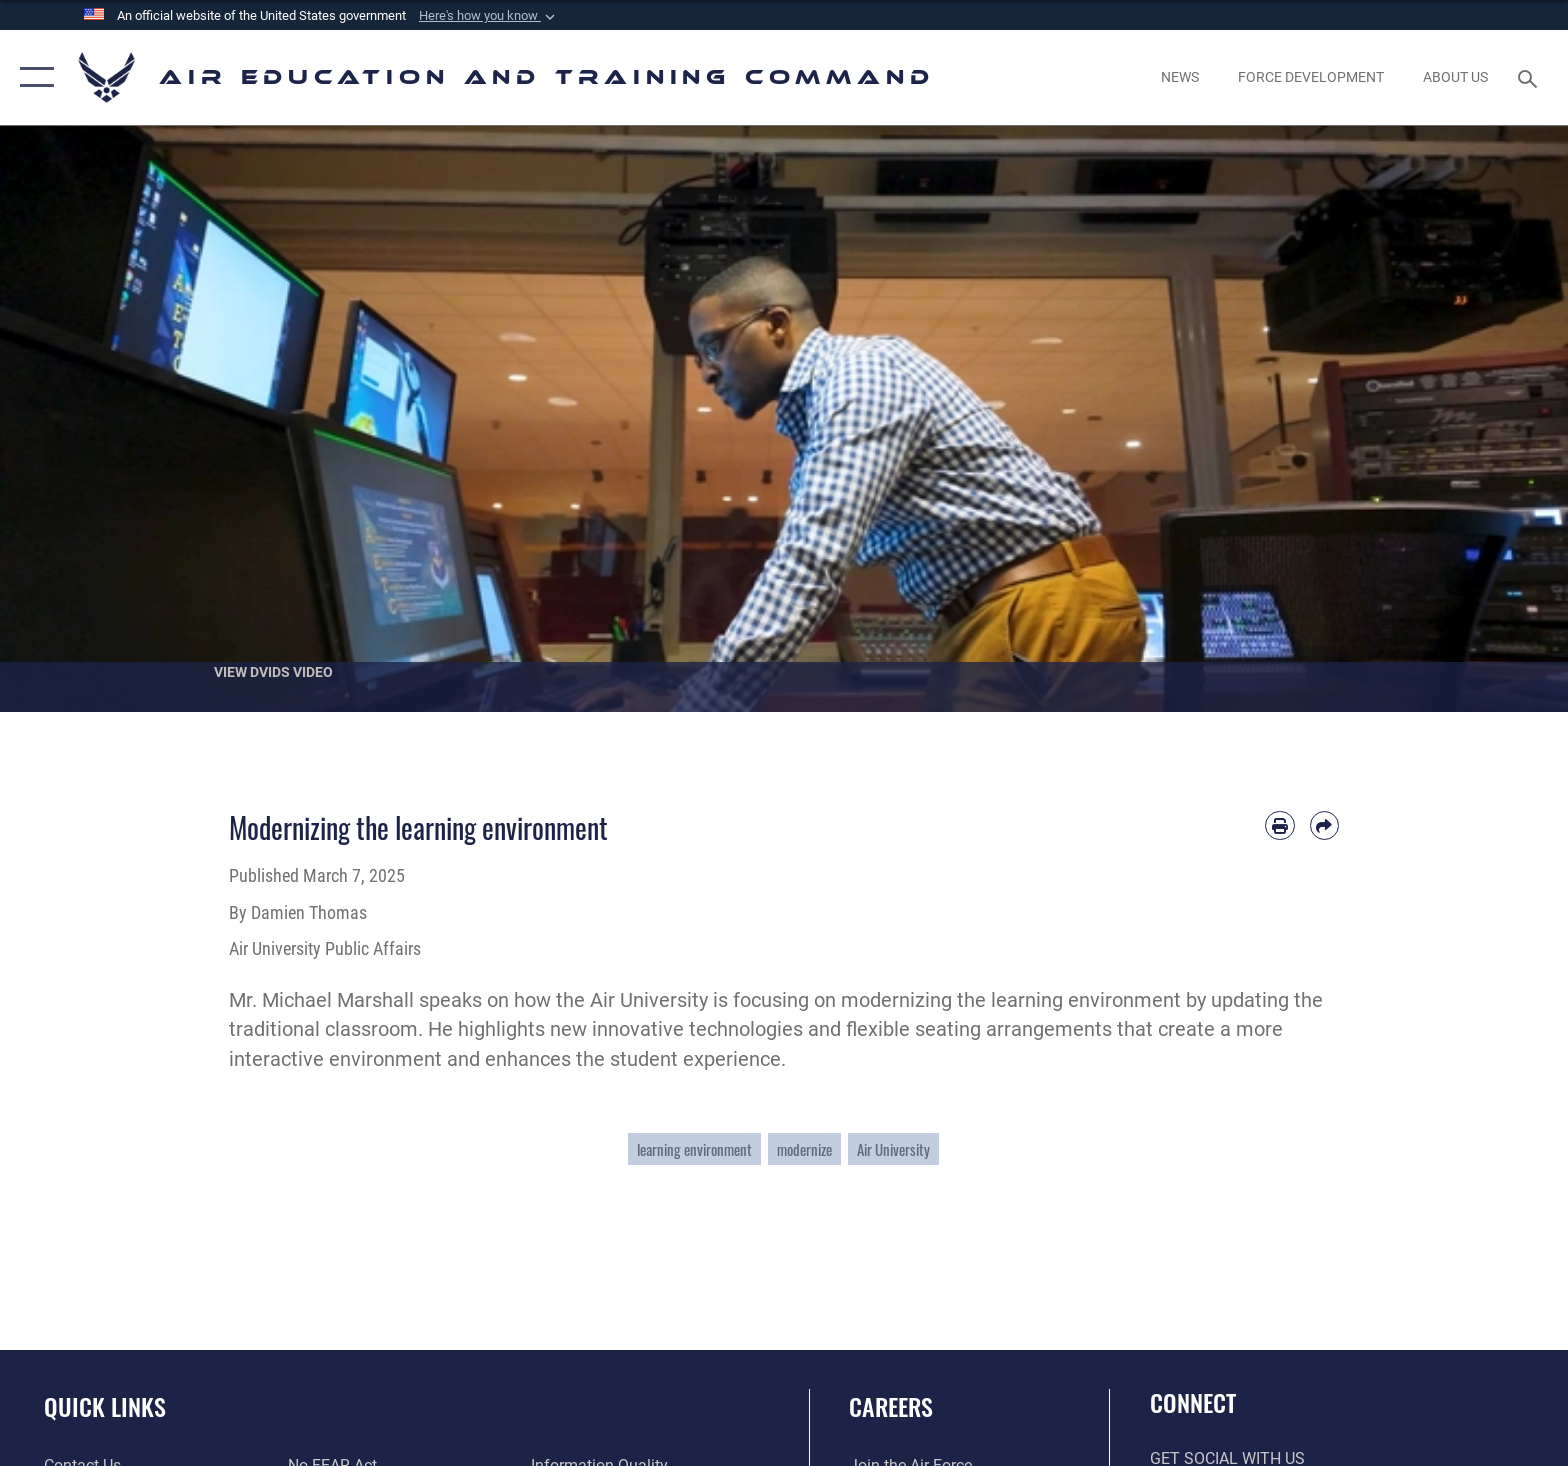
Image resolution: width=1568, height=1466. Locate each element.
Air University (893, 1149)
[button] (489, 16)
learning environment (694, 1149)
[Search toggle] (1530, 77)
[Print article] (1279, 825)
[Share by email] (1324, 825)
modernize (804, 1149)
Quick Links (105, 1406)
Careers (891, 1406)
